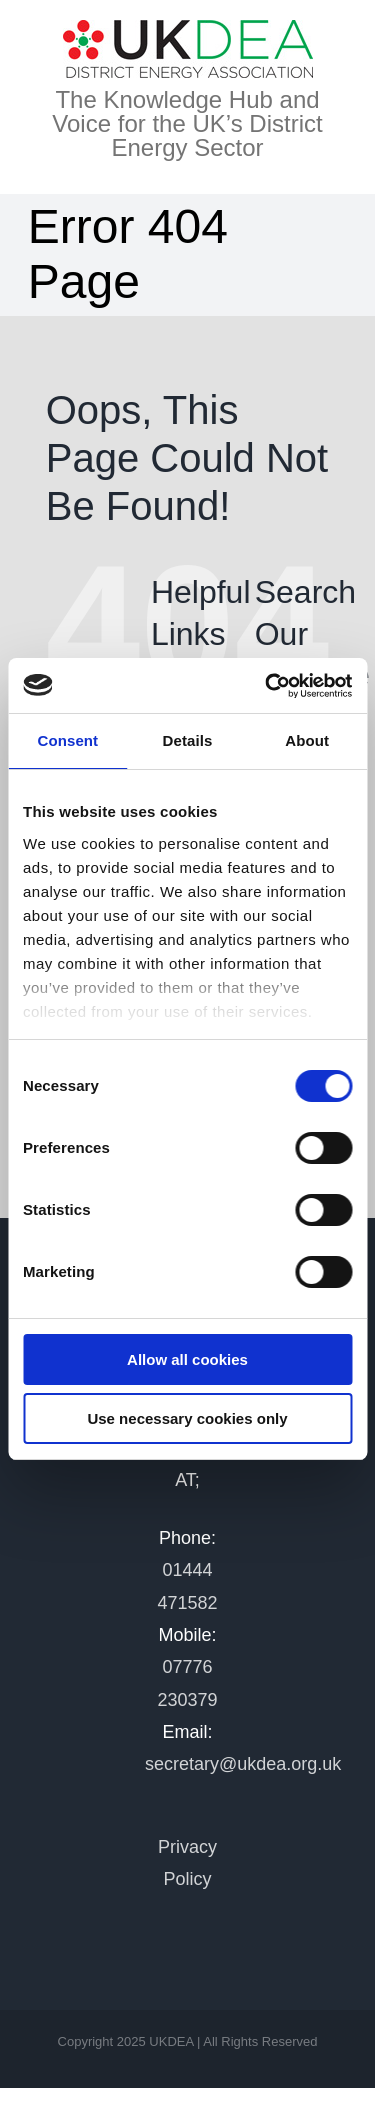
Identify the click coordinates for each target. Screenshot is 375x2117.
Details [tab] (188, 740)
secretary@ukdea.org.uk (243, 1764)
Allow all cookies (187, 1359)
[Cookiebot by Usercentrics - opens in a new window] (267, 686)
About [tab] (307, 740)
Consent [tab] (67, 740)
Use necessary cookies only (187, 1418)
